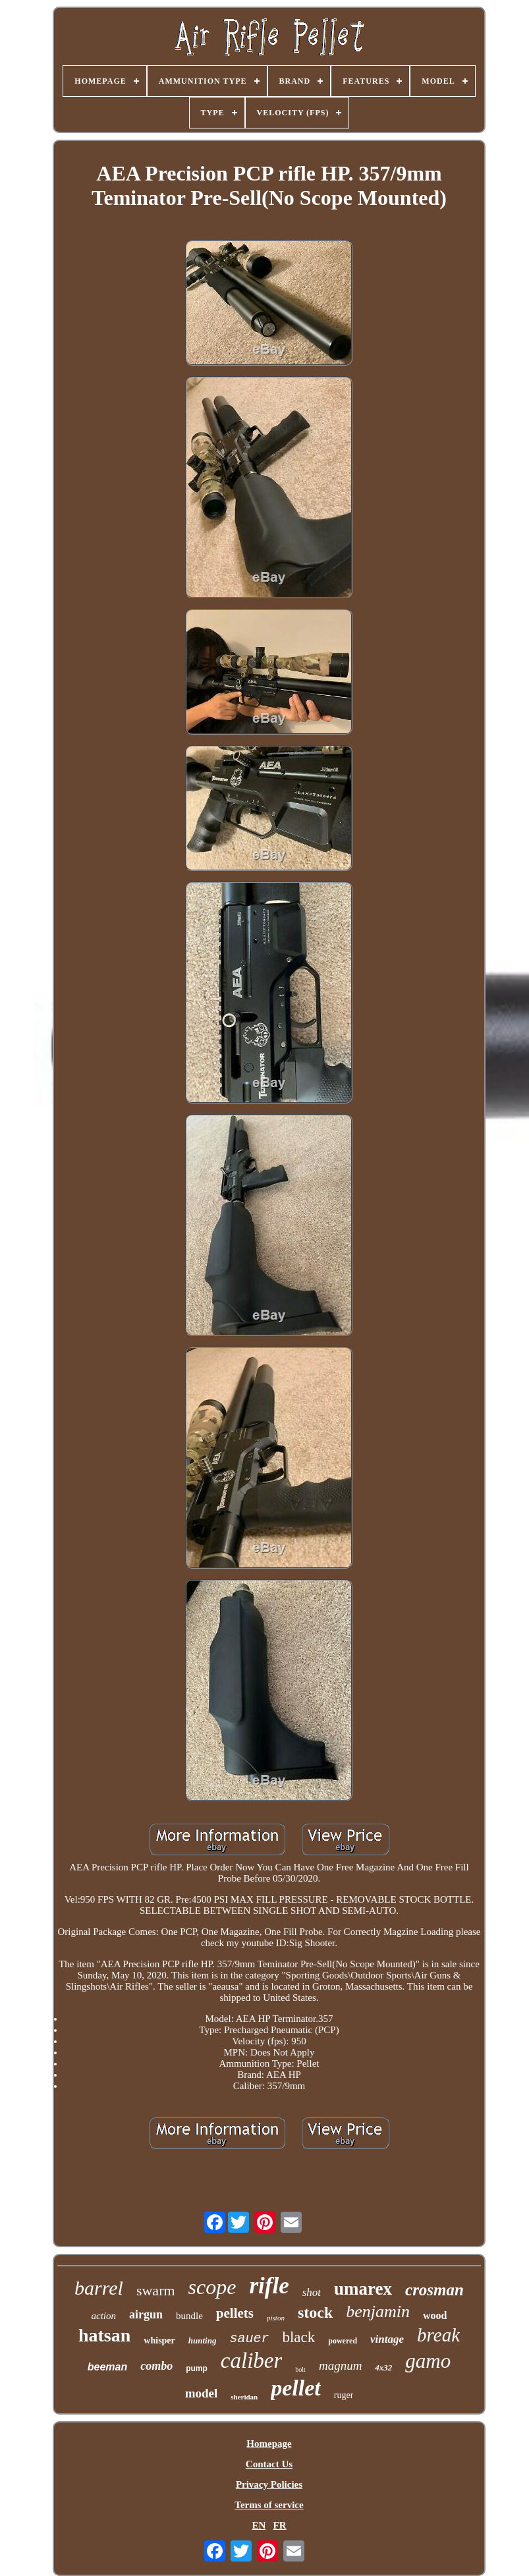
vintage (387, 2339)
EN (258, 2525)
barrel (98, 2288)
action (104, 2315)
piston (276, 2318)
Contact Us (269, 2464)
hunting (202, 2340)
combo (156, 2365)
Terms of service (269, 2505)
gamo (428, 2360)
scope (212, 2287)
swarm (155, 2290)
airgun (146, 2314)
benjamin (378, 2311)
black (298, 2337)
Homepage (268, 2443)
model (201, 2393)
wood (435, 2315)
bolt (300, 2369)
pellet (296, 2388)
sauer (249, 2338)
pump (197, 2368)
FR (280, 2525)
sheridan (244, 2397)
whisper (159, 2340)
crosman (434, 2290)
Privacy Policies (269, 2484)
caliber (251, 2360)
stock (315, 2312)
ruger (344, 2395)
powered (342, 2340)
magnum (340, 2365)
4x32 (383, 2367)
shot (311, 2292)
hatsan (104, 2335)
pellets (235, 2313)
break (438, 2334)
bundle (189, 2315)
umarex (363, 2289)
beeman (107, 2366)
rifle (269, 2286)
